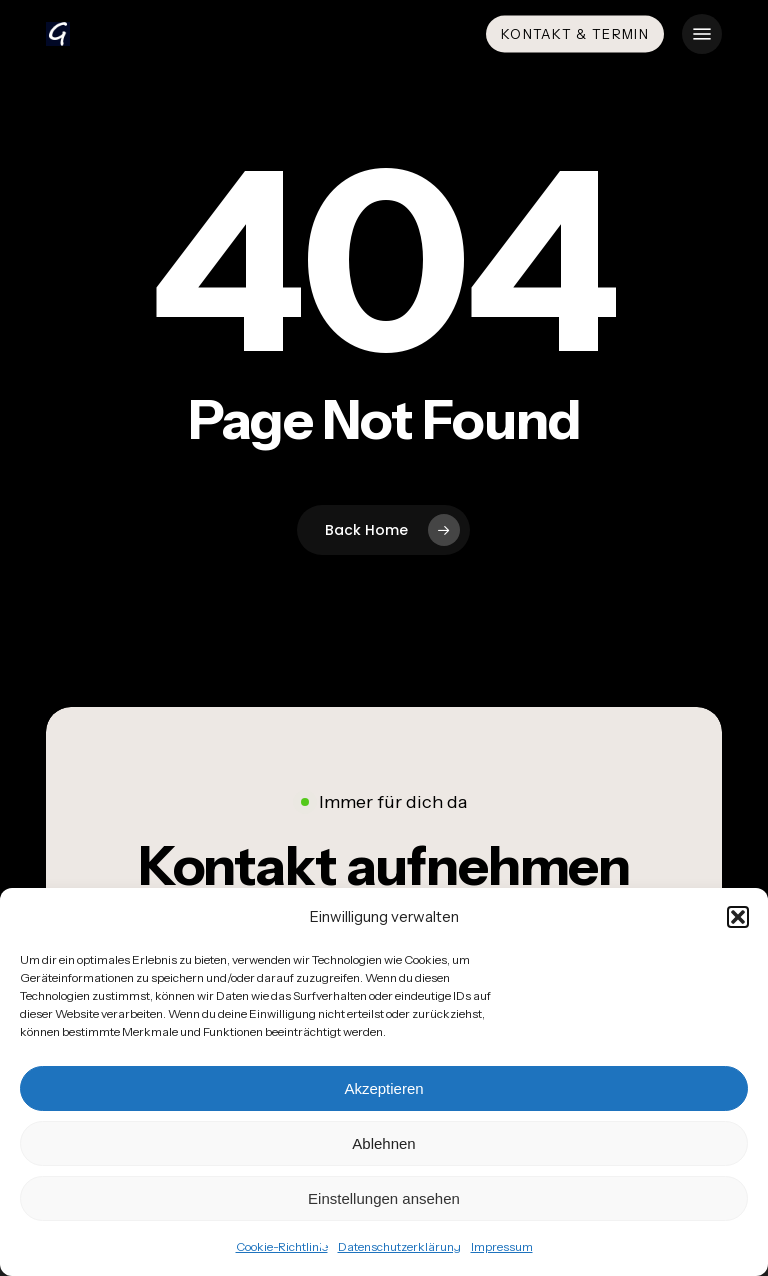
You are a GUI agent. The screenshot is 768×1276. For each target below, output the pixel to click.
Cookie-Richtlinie (282, 1246)
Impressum (502, 1246)
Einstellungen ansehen (384, 1198)
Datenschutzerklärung (399, 1246)
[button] (738, 917)
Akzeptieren (383, 1088)
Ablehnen (383, 1143)
